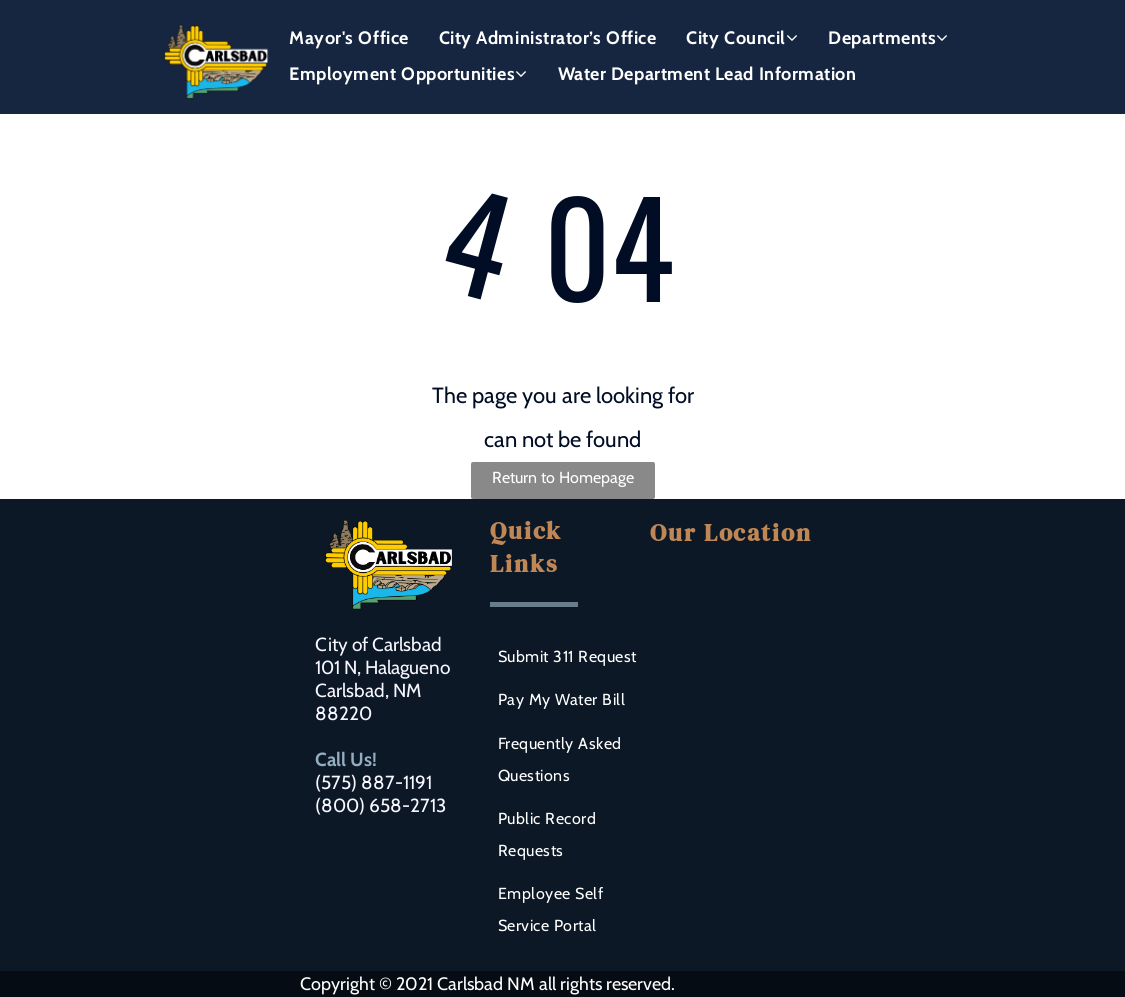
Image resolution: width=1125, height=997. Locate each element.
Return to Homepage (563, 477)
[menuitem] (349, 38)
